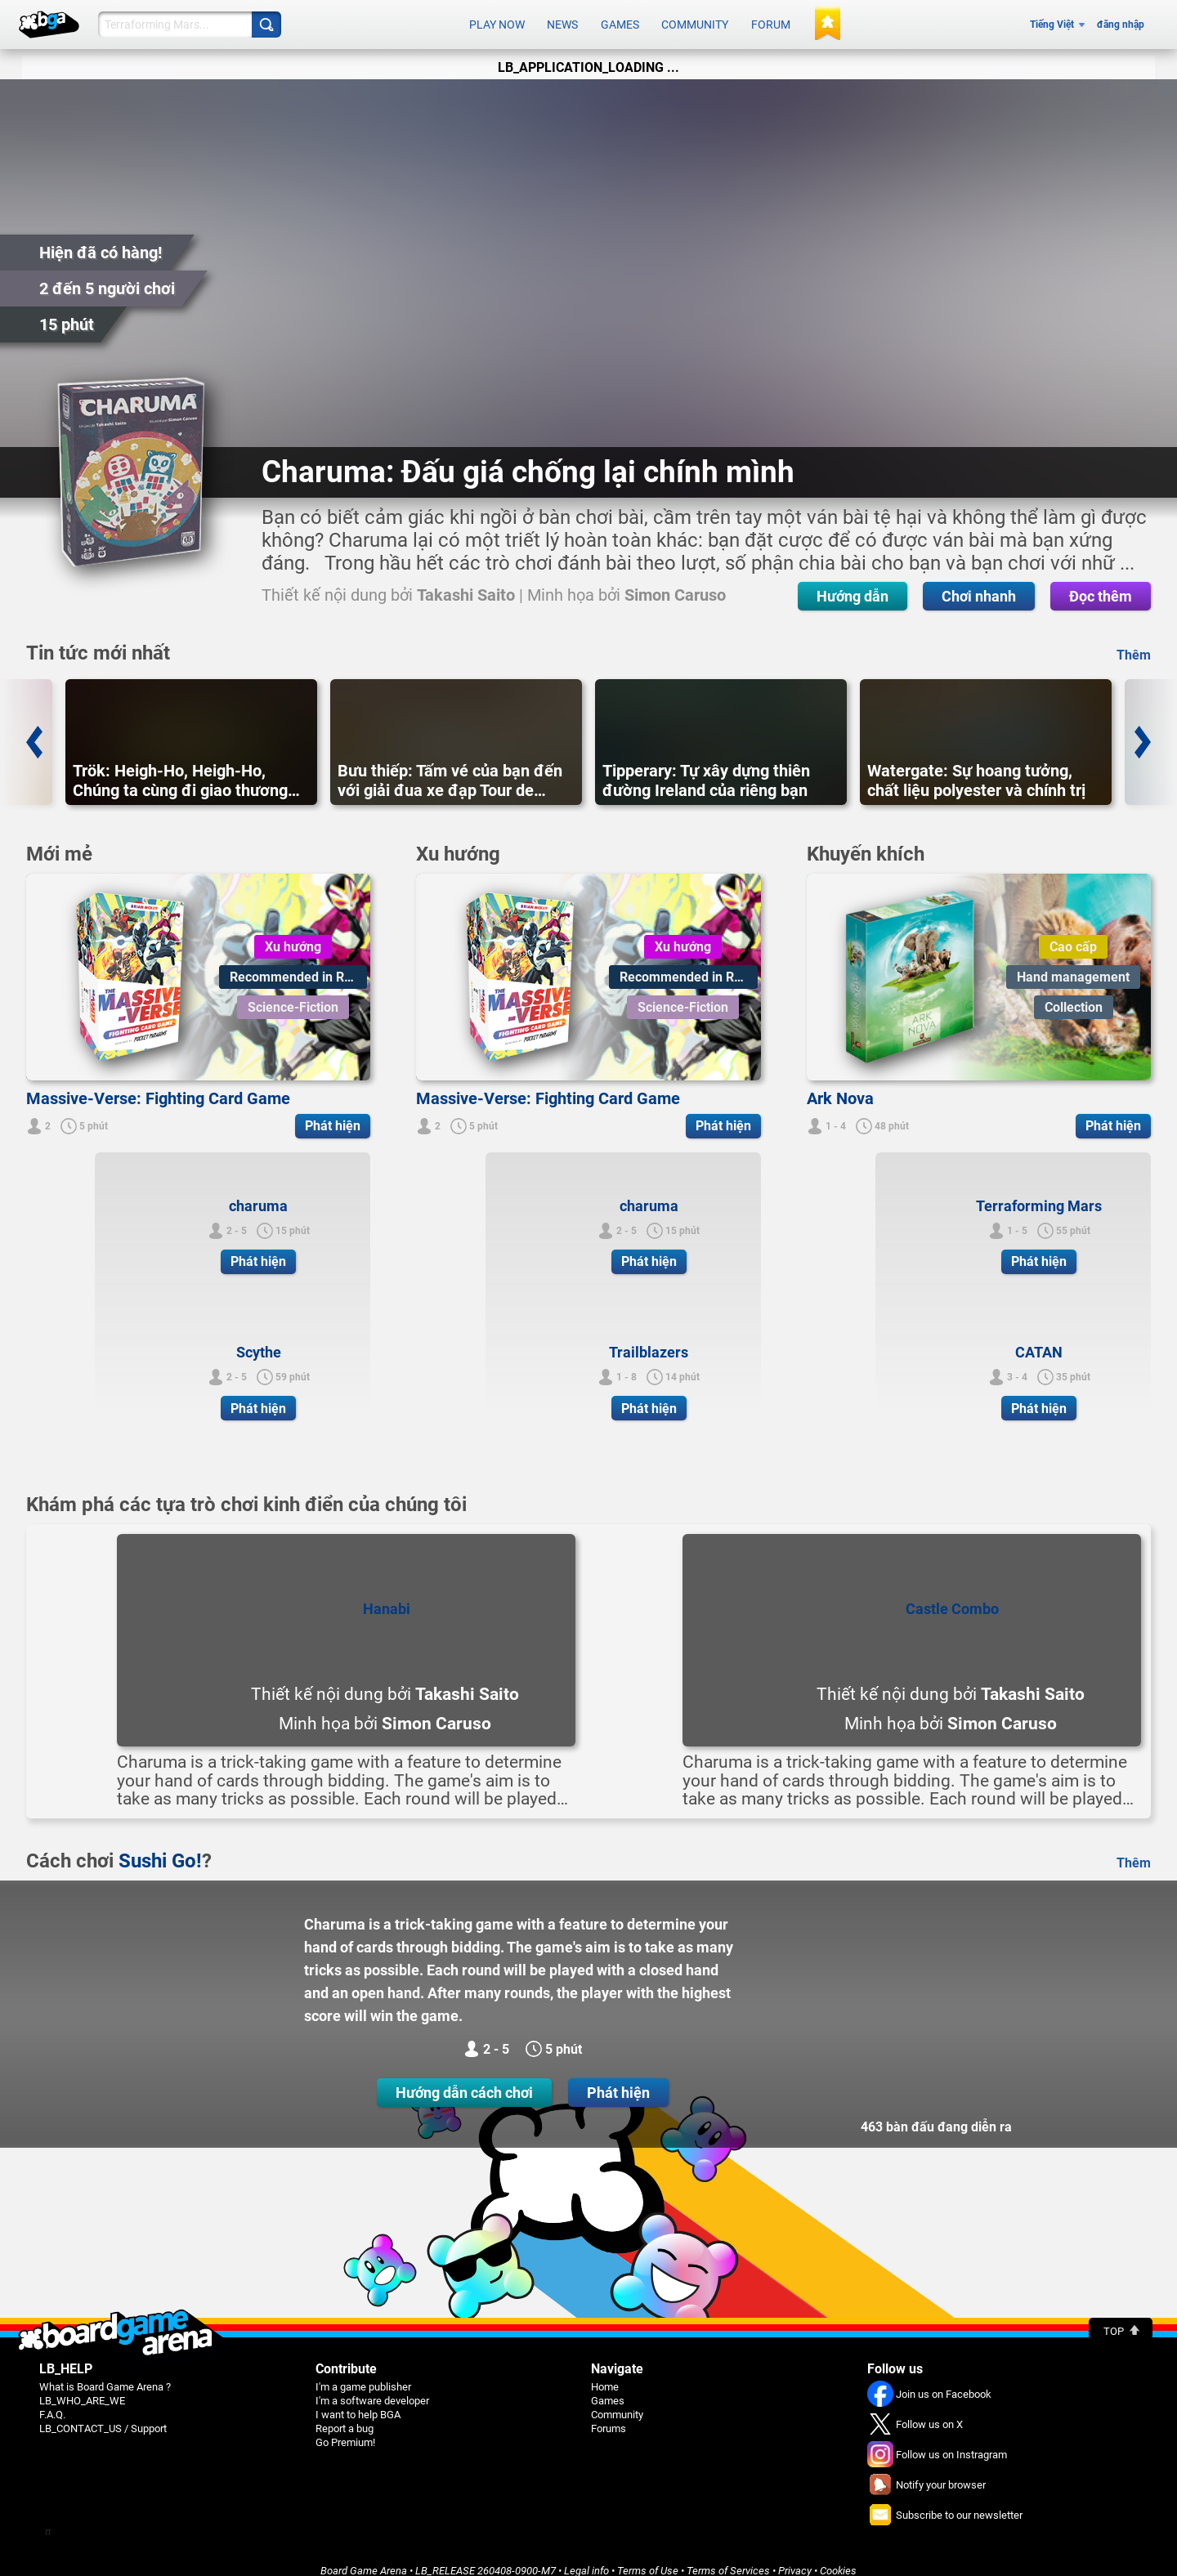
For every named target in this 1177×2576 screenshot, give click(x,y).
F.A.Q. (52, 2401)
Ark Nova (840, 1084)
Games (620, 18)
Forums (608, 2414)
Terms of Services (728, 2557)
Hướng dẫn (546, 582)
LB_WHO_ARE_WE (82, 2387)
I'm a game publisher (363, 2373)
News (562, 18)
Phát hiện (618, 2078)
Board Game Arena (363, 2557)
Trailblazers (648, 1338)
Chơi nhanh (672, 582)
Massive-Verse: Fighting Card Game (158, 1084)
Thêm (1134, 641)
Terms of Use (647, 2557)
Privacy (795, 2557)
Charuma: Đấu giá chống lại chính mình (528, 458)
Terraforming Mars (1039, 1192)
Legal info (586, 2557)
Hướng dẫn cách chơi (464, 2078)
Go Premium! (345, 2428)
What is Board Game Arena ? (105, 2373)
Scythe (258, 1338)
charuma (258, 1192)
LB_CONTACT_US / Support (103, 2414)
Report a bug (345, 2414)
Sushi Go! (160, 1847)
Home (605, 2373)
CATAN (1039, 1338)
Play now (497, 18)
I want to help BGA (358, 2401)
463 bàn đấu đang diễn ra (936, 2113)
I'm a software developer (372, 2387)
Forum (770, 18)
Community (694, 18)
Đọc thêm (794, 582)
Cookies (838, 2557)
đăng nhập (1120, 18)
